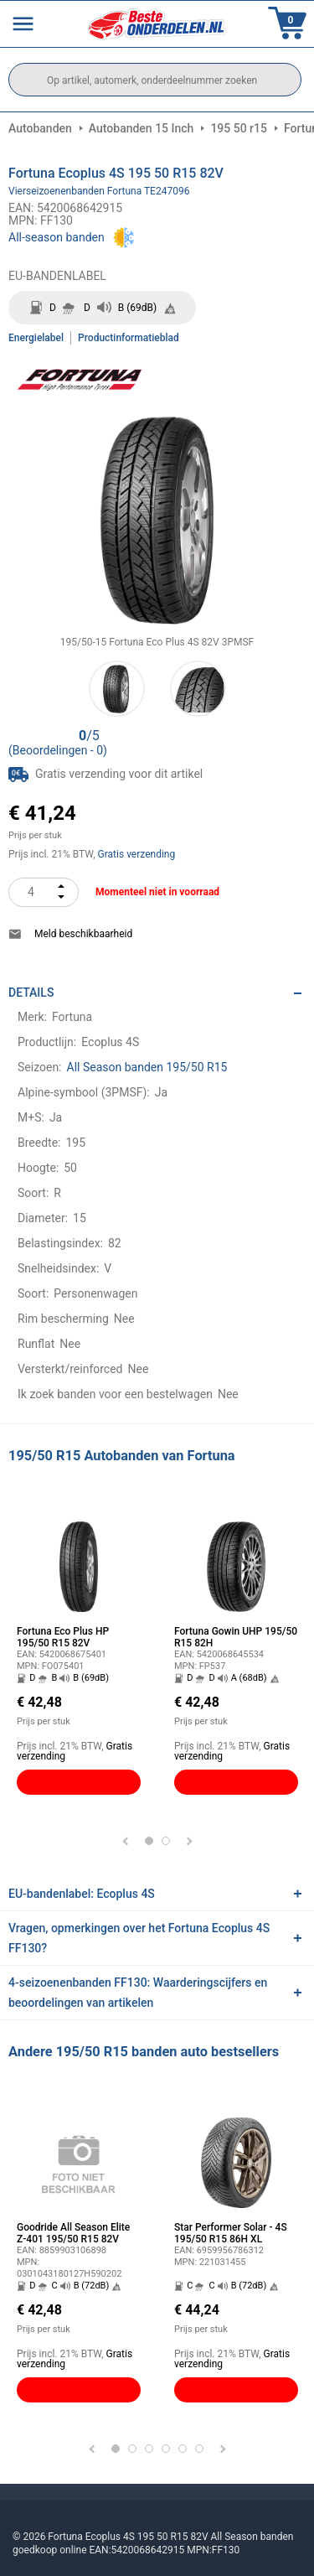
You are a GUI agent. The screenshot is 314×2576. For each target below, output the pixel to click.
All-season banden (56, 237)
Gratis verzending (137, 854)
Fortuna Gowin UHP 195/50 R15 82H (235, 1637)
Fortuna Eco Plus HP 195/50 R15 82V (63, 1637)
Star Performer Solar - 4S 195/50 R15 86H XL (230, 2233)
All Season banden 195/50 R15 (147, 1067)
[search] (154, 79)
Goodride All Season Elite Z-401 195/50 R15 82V (73, 2233)
